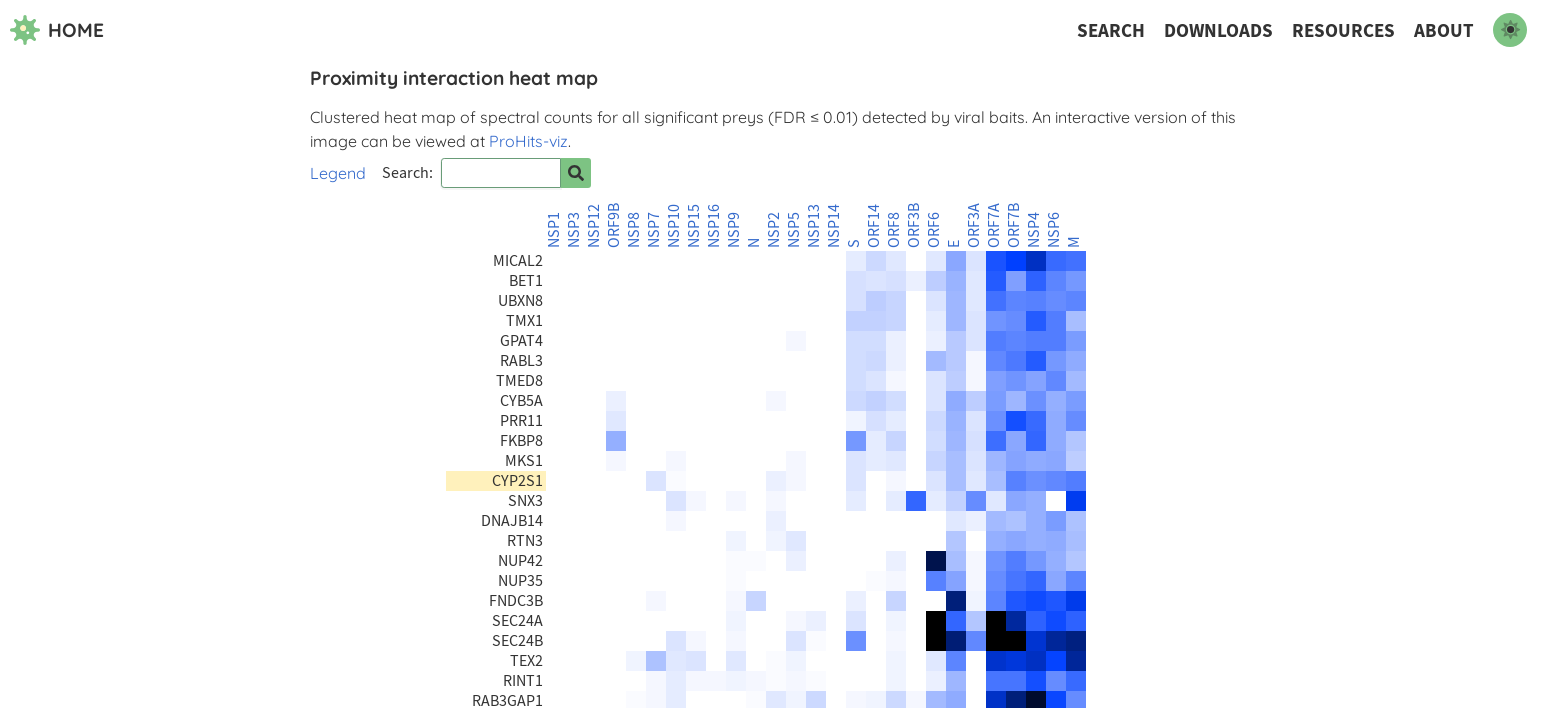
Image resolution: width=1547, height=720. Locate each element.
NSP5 (794, 230)
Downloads (1218, 30)
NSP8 (634, 230)
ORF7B (1014, 225)
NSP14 (834, 226)
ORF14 (874, 226)
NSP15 (694, 226)
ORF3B (914, 225)
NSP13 (814, 226)
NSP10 (674, 226)
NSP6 (1054, 230)
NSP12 (594, 226)
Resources (1343, 30)
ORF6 (934, 230)
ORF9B (614, 225)
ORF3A (974, 225)
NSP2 (774, 230)
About (1444, 30)
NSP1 (554, 230)
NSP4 (1034, 230)
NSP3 (574, 230)
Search (1111, 30)
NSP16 (714, 226)
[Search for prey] (576, 173)
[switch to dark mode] (1510, 30)
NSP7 (654, 230)
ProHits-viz (528, 141)
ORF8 (894, 230)
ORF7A (994, 225)
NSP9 (734, 230)
